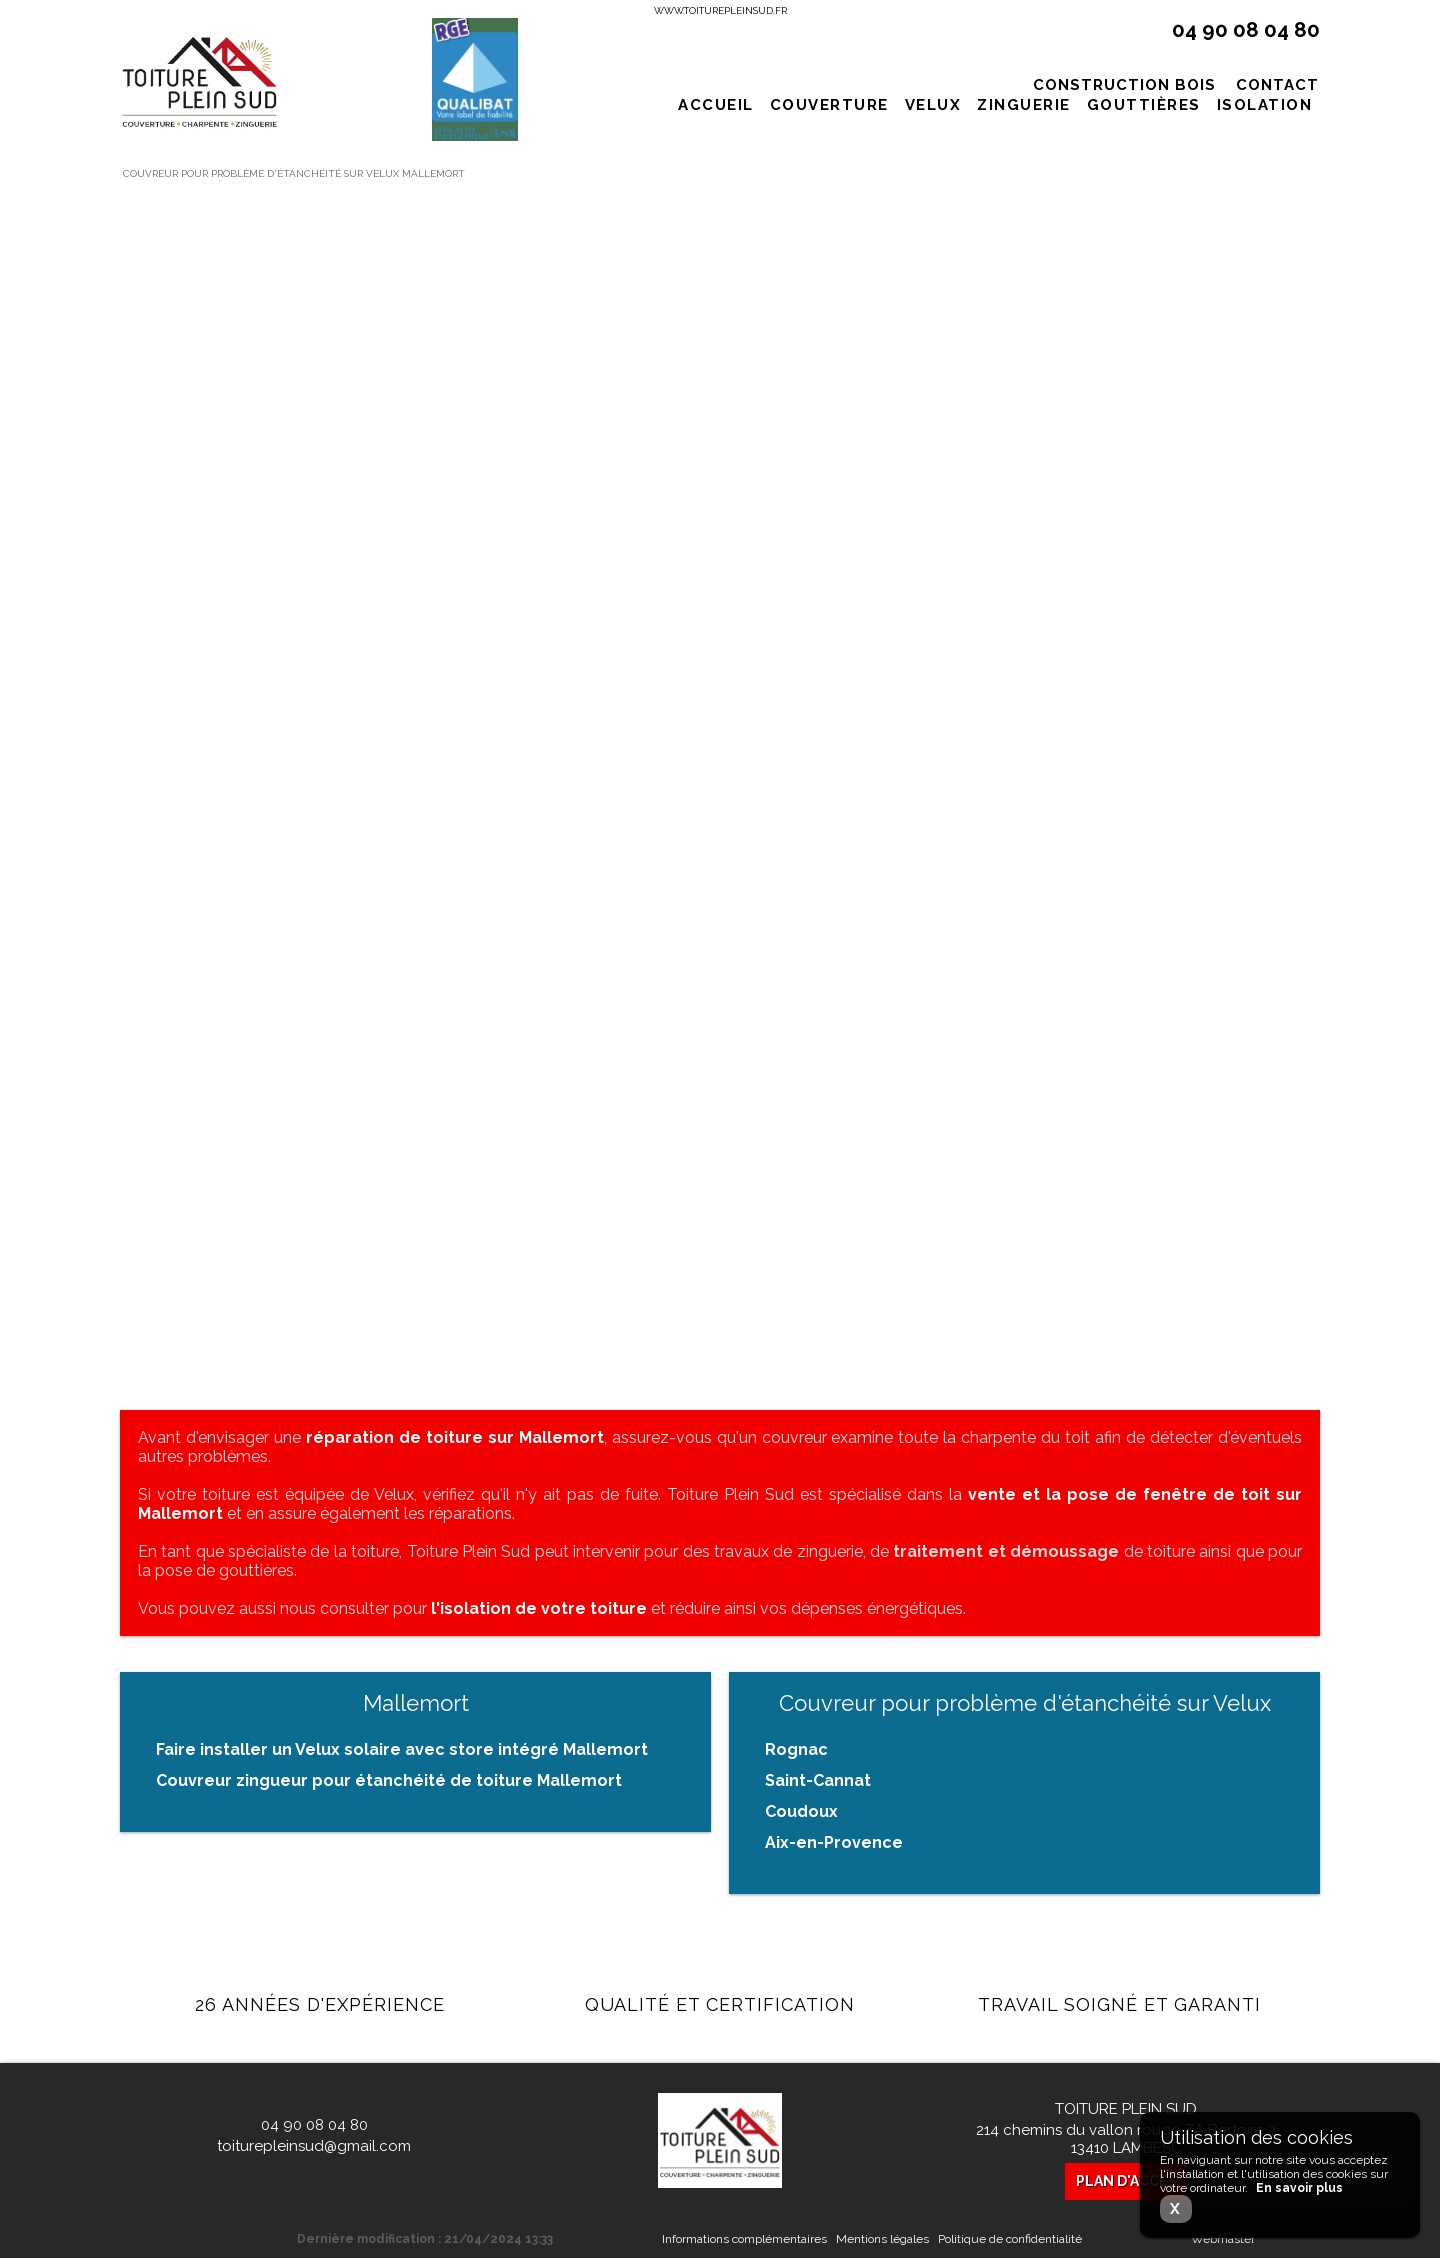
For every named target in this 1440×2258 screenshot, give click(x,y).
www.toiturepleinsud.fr (720, 10)
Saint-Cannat (818, 1780)
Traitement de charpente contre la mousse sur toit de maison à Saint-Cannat (302, 1101)
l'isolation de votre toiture (539, 1608)
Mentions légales (882, 2239)
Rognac (796, 1749)
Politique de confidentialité (1010, 2239)
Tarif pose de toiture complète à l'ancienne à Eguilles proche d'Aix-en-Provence (719, 486)
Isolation (1265, 105)
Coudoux (801, 1811)
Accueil (716, 105)
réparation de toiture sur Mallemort (455, 1437)
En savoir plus (317, 659)
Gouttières (1144, 105)
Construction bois (1124, 85)
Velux (933, 105)
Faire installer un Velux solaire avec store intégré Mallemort (402, 1749)
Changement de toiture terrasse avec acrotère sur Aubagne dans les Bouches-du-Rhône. (1120, 499)
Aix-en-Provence (834, 1842)
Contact (1277, 85)
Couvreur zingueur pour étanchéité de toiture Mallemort (389, 1780)
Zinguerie (1024, 105)
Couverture (829, 105)
